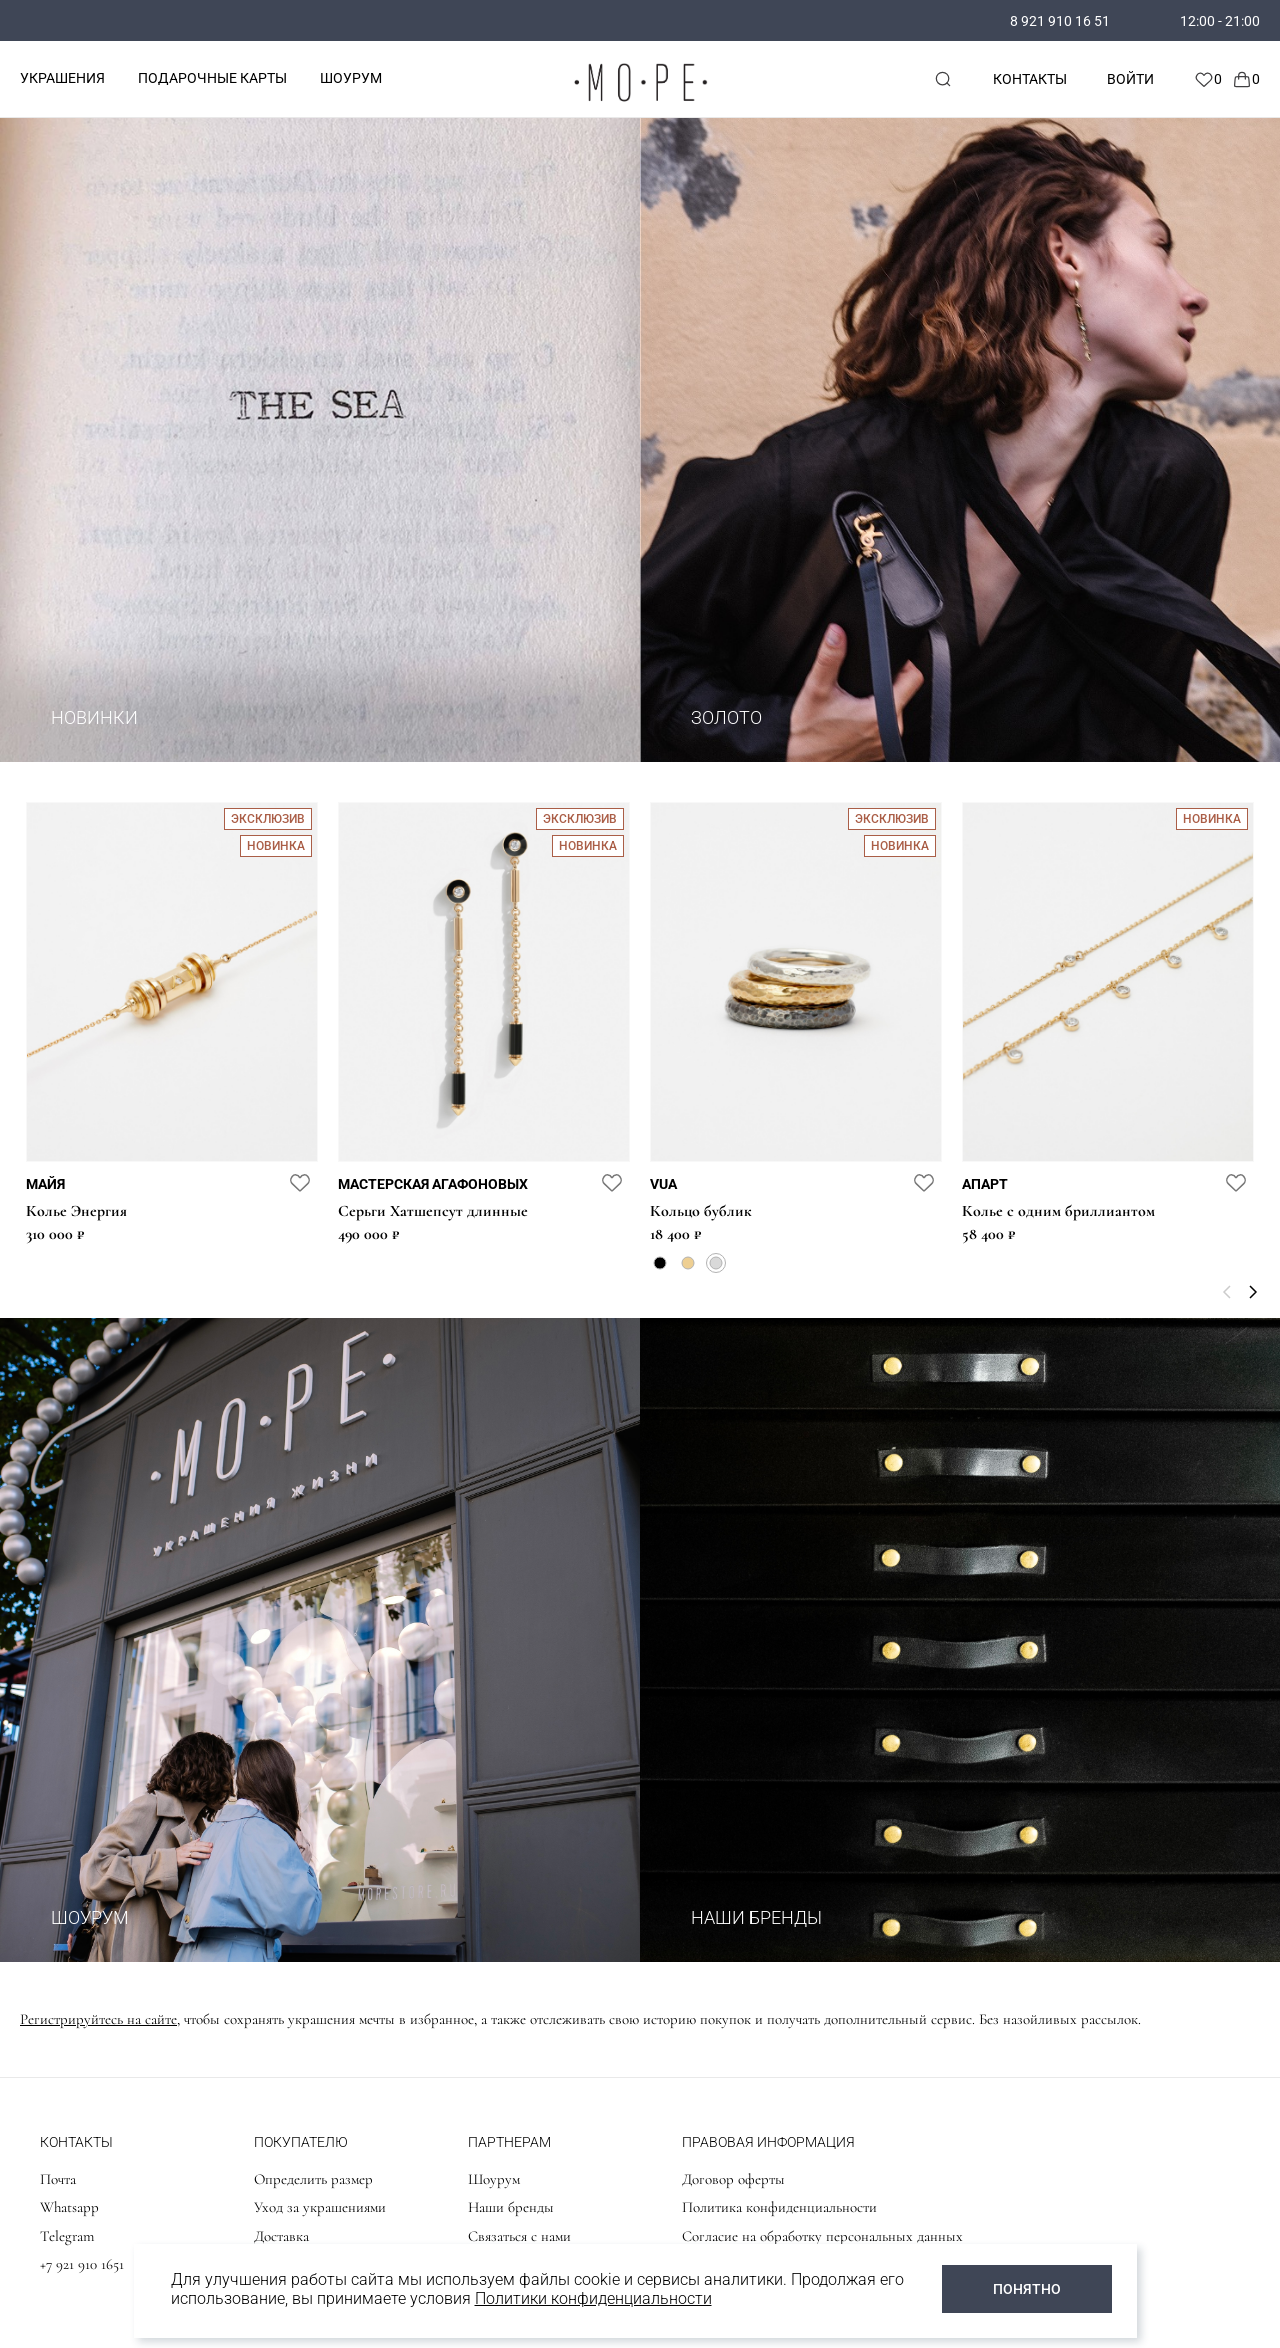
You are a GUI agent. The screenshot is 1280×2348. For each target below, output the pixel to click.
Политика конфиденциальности (779, 2207)
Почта (58, 2179)
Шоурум (494, 2179)
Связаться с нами (519, 2236)
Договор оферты (733, 2179)
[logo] (640, 105)
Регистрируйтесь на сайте (98, 2019)
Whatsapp (69, 2207)
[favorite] (300, 1182)
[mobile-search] (943, 79)
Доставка (281, 2236)
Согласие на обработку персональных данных (822, 2236)
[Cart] (1246, 79)
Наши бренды (511, 2207)
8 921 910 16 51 (1060, 21)
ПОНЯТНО (1027, 2289)
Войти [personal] (1130, 79)
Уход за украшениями (320, 2207)
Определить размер (313, 2179)
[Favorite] (1208, 79)
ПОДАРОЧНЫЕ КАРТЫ (212, 78)
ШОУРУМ (351, 78)
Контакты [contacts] (1030, 79)
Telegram (67, 2236)
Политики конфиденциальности (593, 2298)
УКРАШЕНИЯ (62, 78)
